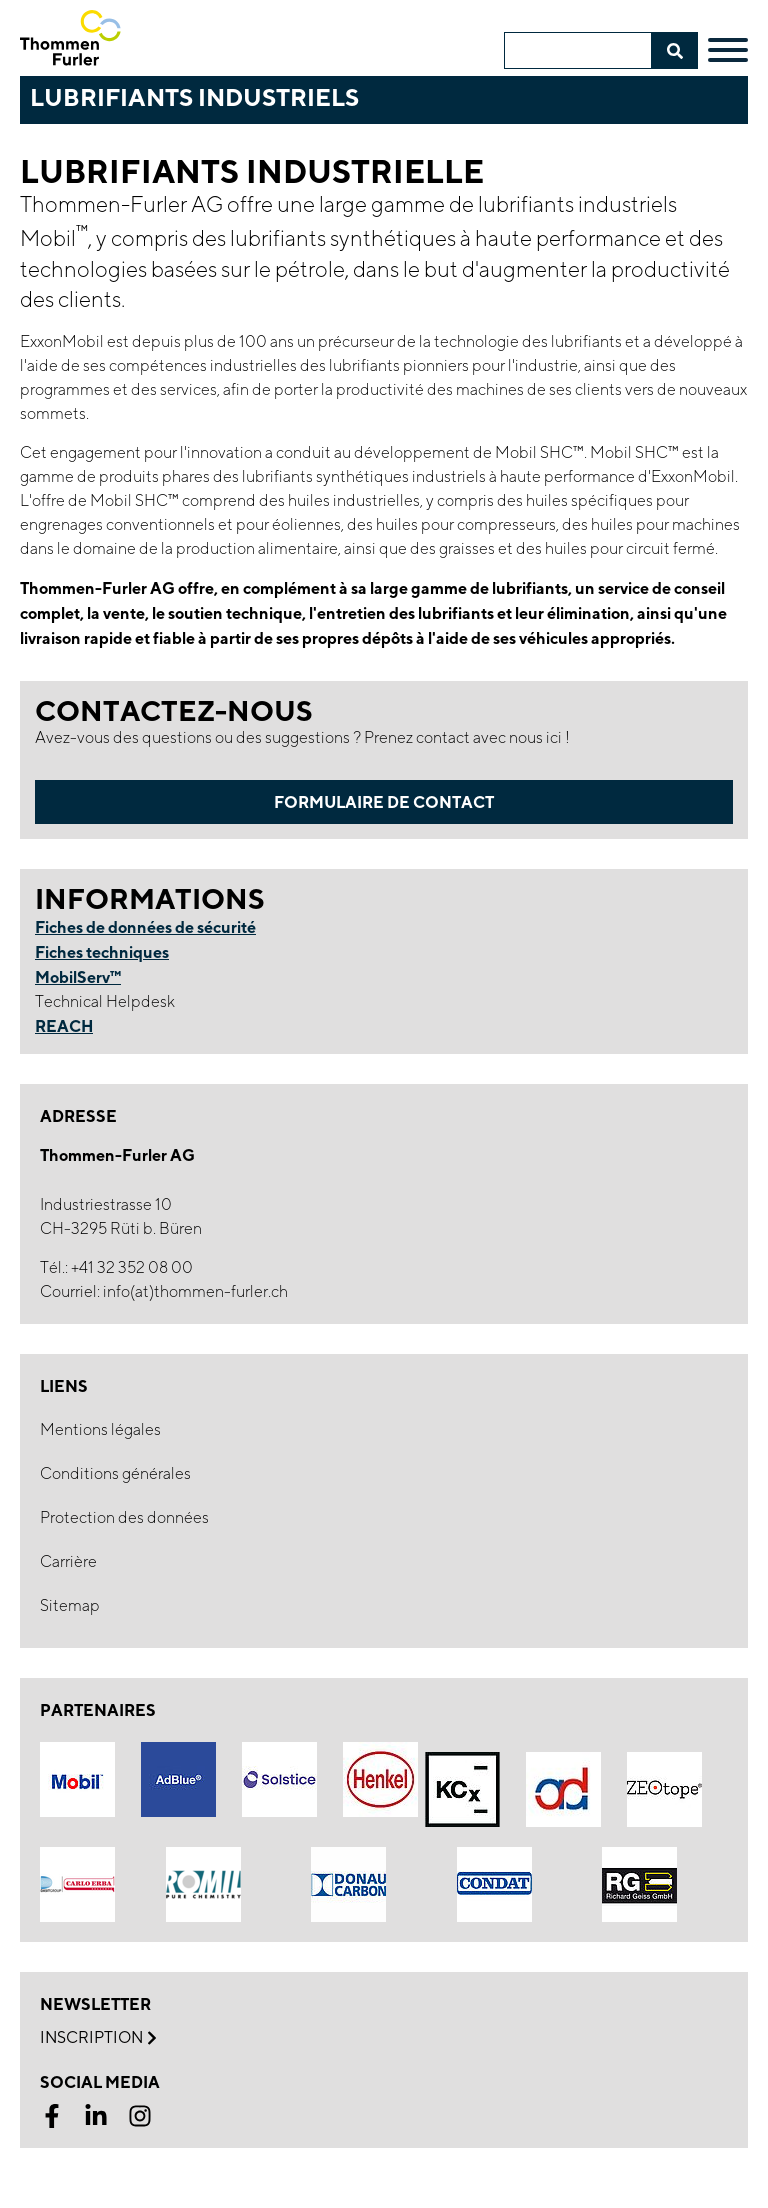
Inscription (98, 2038)
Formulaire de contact (384, 802)
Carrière (68, 1561)
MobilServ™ (78, 977)
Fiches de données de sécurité (145, 927)
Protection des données (124, 1517)
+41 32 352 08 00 (132, 1267)
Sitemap (70, 1605)
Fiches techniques (102, 952)
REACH (64, 1026)
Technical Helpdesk (105, 1001)
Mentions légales (100, 1429)
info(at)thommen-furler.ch (195, 1291)
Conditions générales (115, 1473)
